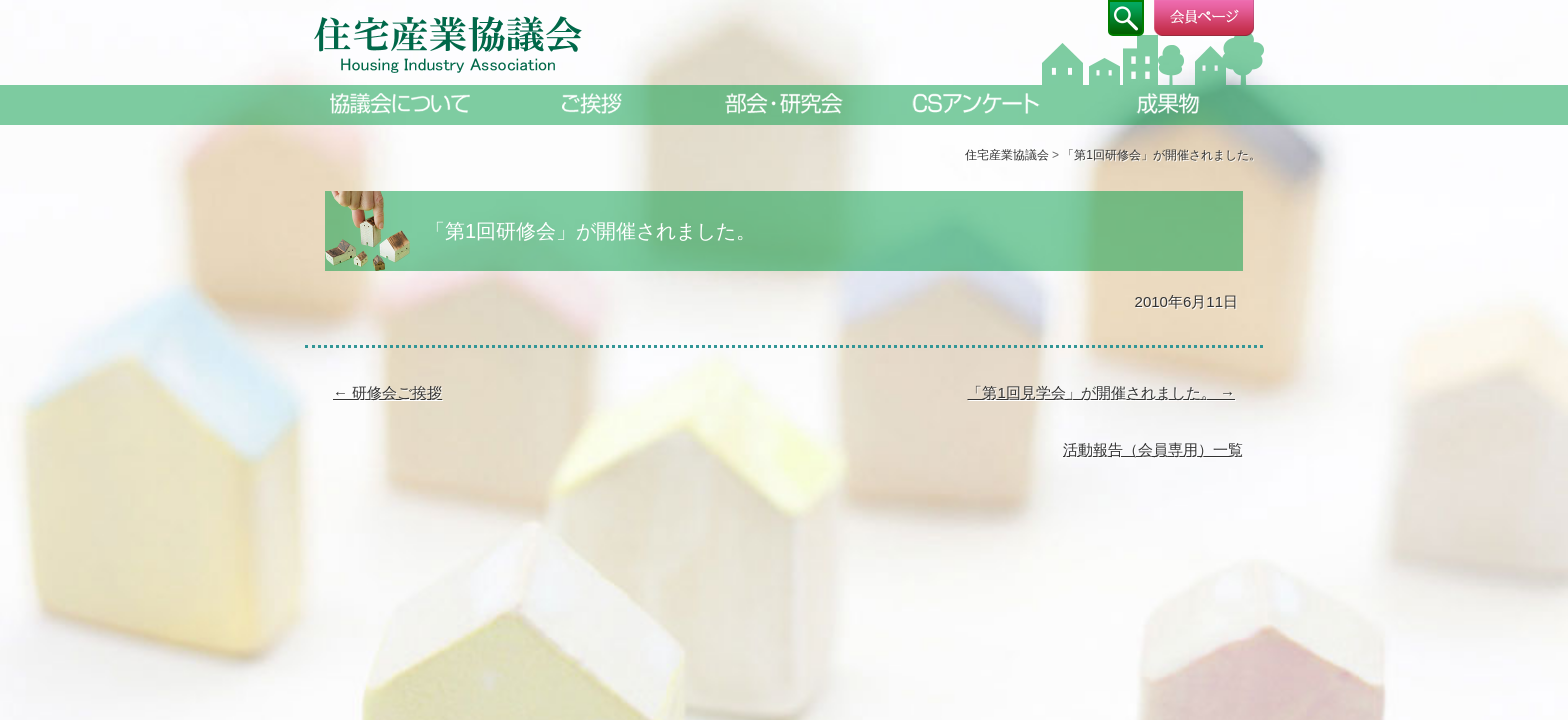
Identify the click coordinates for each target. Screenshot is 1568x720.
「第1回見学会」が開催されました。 (1101, 392)
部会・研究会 (784, 103)
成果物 (1168, 103)
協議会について (400, 103)
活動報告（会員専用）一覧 (1153, 449)
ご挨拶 (592, 103)
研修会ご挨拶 (387, 392)
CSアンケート (976, 103)
